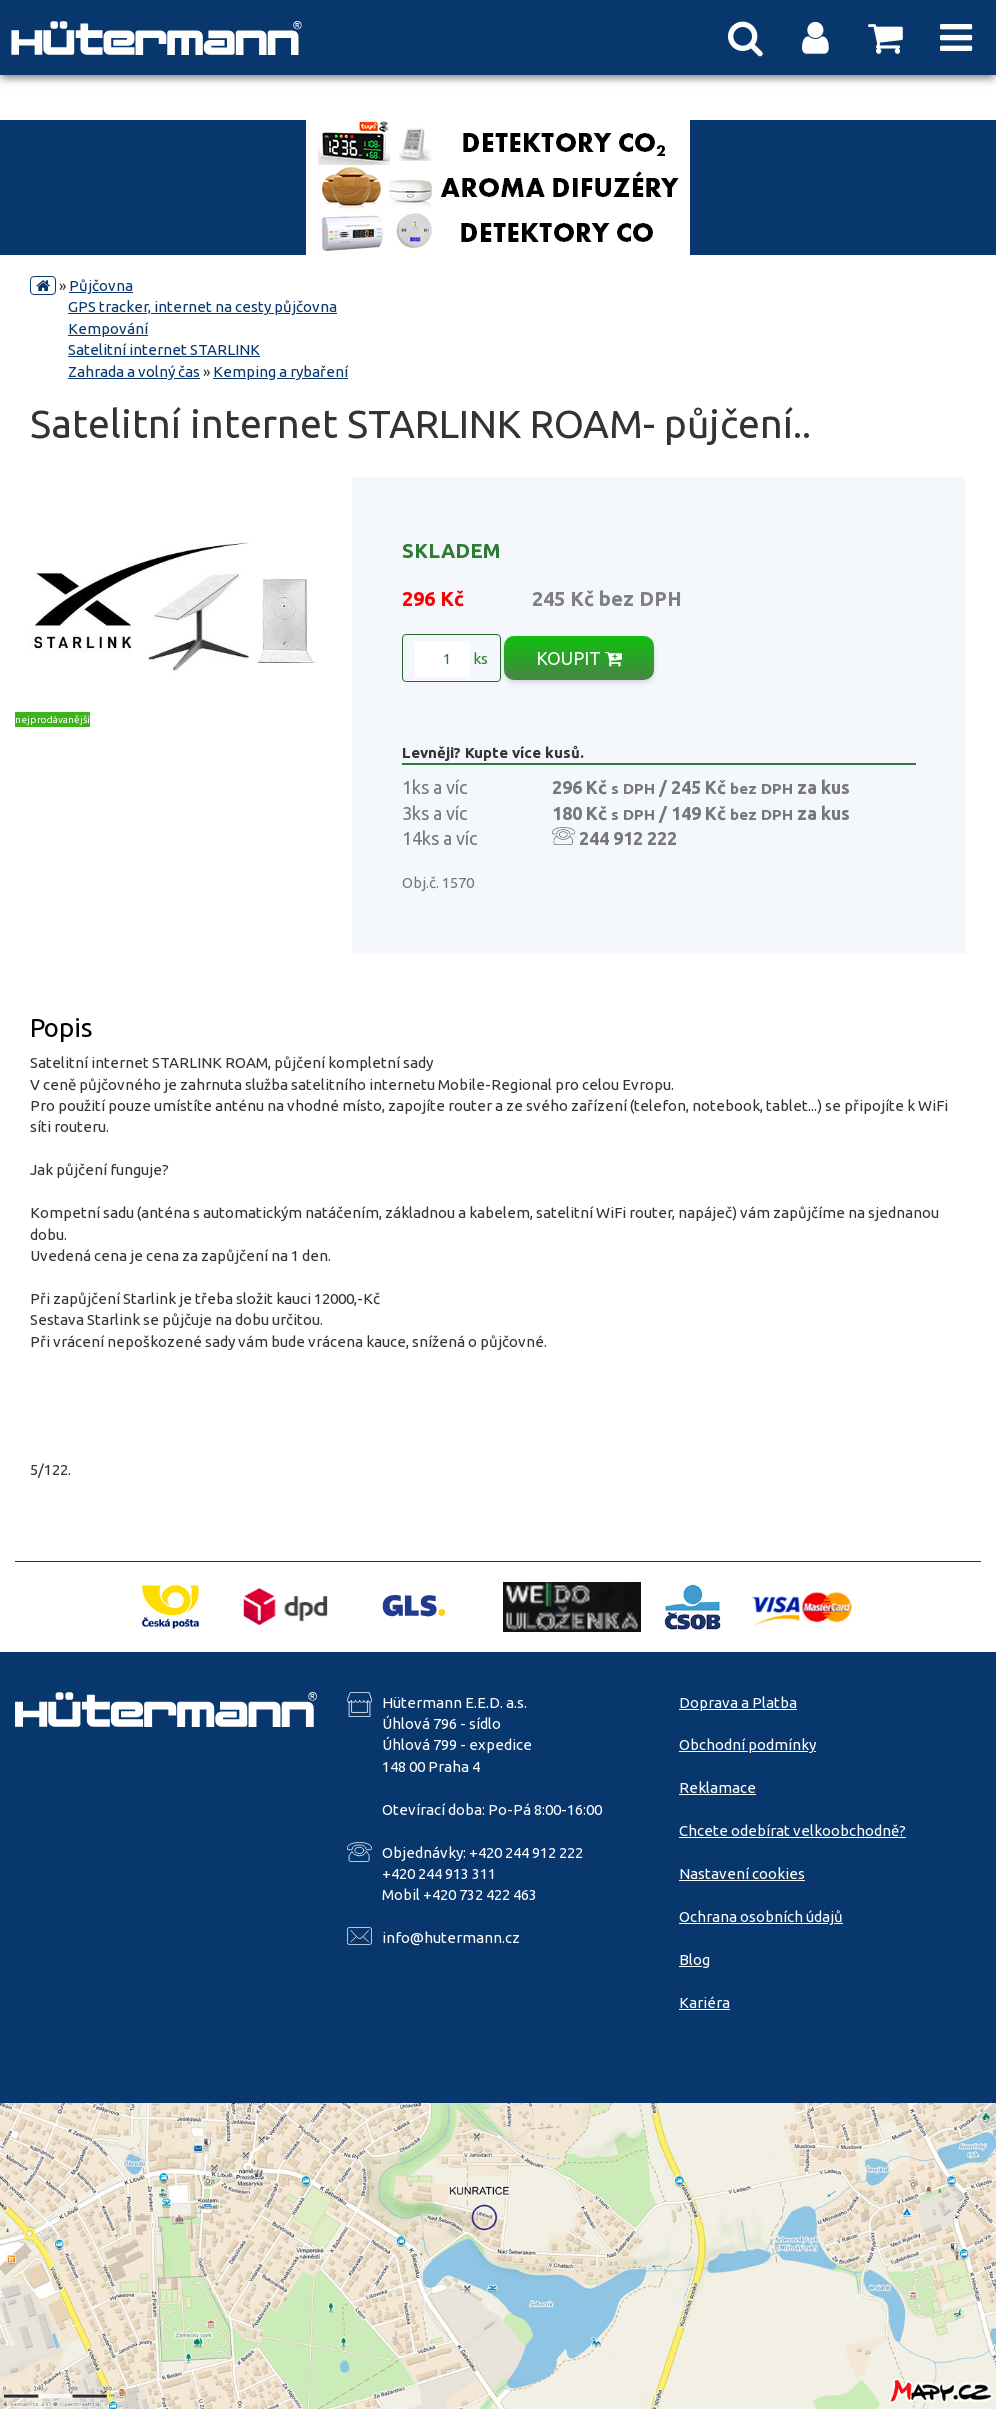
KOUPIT (579, 658)
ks (451, 659)
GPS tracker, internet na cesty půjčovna (202, 306)
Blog (694, 1959)
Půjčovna (101, 285)
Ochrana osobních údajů (761, 1916)
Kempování (108, 328)
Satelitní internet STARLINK (164, 349)
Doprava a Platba (738, 1702)
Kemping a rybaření (280, 371)
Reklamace (717, 1787)
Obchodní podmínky (747, 1744)
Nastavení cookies (742, 1873)
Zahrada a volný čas (134, 371)
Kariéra (704, 2002)
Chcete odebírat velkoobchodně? (792, 1830)
